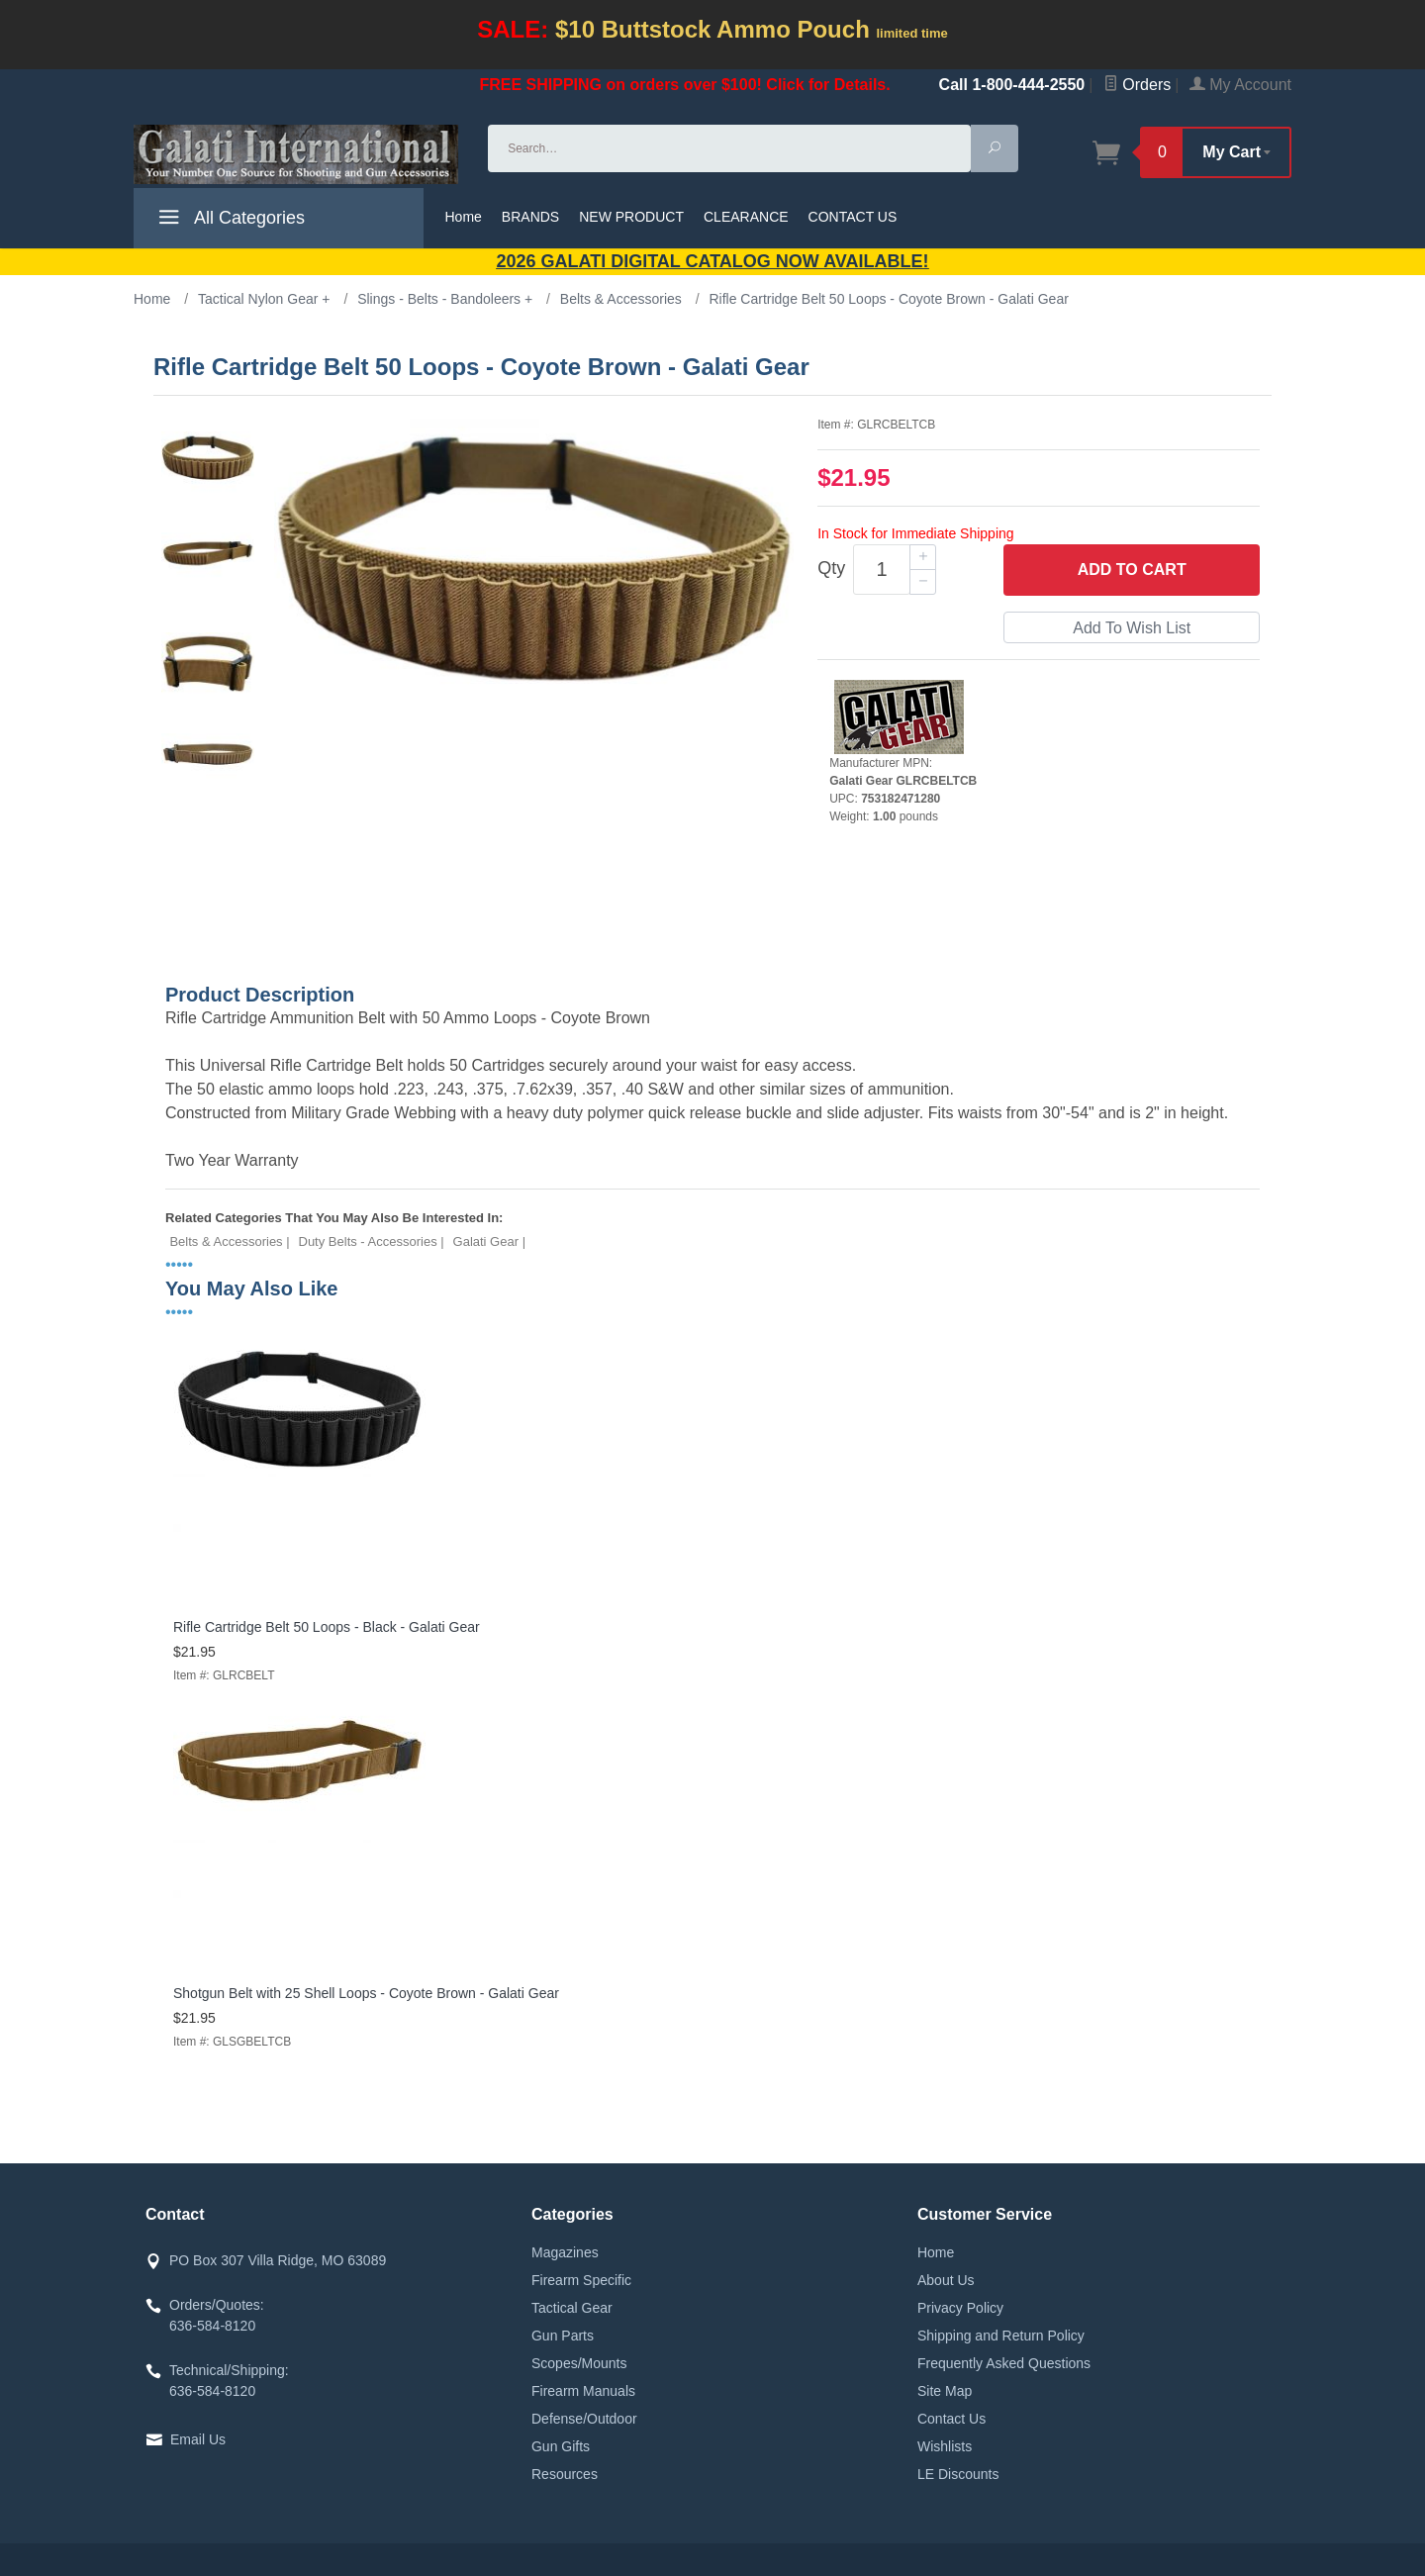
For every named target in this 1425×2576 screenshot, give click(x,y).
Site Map (944, 2391)
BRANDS (530, 217)
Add (1132, 570)
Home (463, 217)
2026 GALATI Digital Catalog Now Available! (713, 261)
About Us (946, 2280)
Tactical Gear (572, 2308)
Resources (564, 2474)
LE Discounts (957, 2474)
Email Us (198, 2439)
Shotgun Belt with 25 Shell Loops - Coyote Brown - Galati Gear (366, 1993)
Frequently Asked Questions (1004, 2363)
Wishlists (944, 2446)
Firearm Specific (581, 2280)
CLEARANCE (746, 217)
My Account (1240, 84)
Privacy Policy (960, 2308)
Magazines (565, 2252)
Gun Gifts (560, 2446)
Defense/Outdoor (584, 2419)
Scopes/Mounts (579, 2363)
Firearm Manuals (583, 2391)
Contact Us (951, 2419)
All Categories (229, 221)
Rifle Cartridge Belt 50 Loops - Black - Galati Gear (326, 1627)
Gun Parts (562, 2335)
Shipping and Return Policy (1001, 2335)
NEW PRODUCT (631, 217)
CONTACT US (853, 217)
